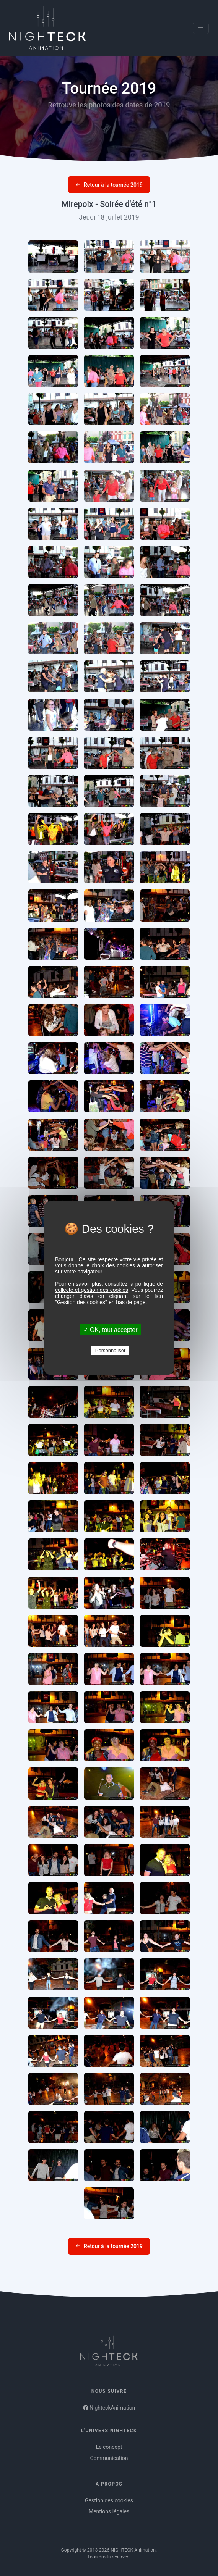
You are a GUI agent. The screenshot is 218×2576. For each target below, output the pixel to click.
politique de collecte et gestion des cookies (109, 1287)
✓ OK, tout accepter (110, 1330)
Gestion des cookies (109, 2500)
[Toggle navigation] (201, 28)
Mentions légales (109, 2511)
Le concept (109, 2447)
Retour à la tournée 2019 (109, 185)
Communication (109, 2458)
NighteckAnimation (109, 2408)
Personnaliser (110, 1350)
